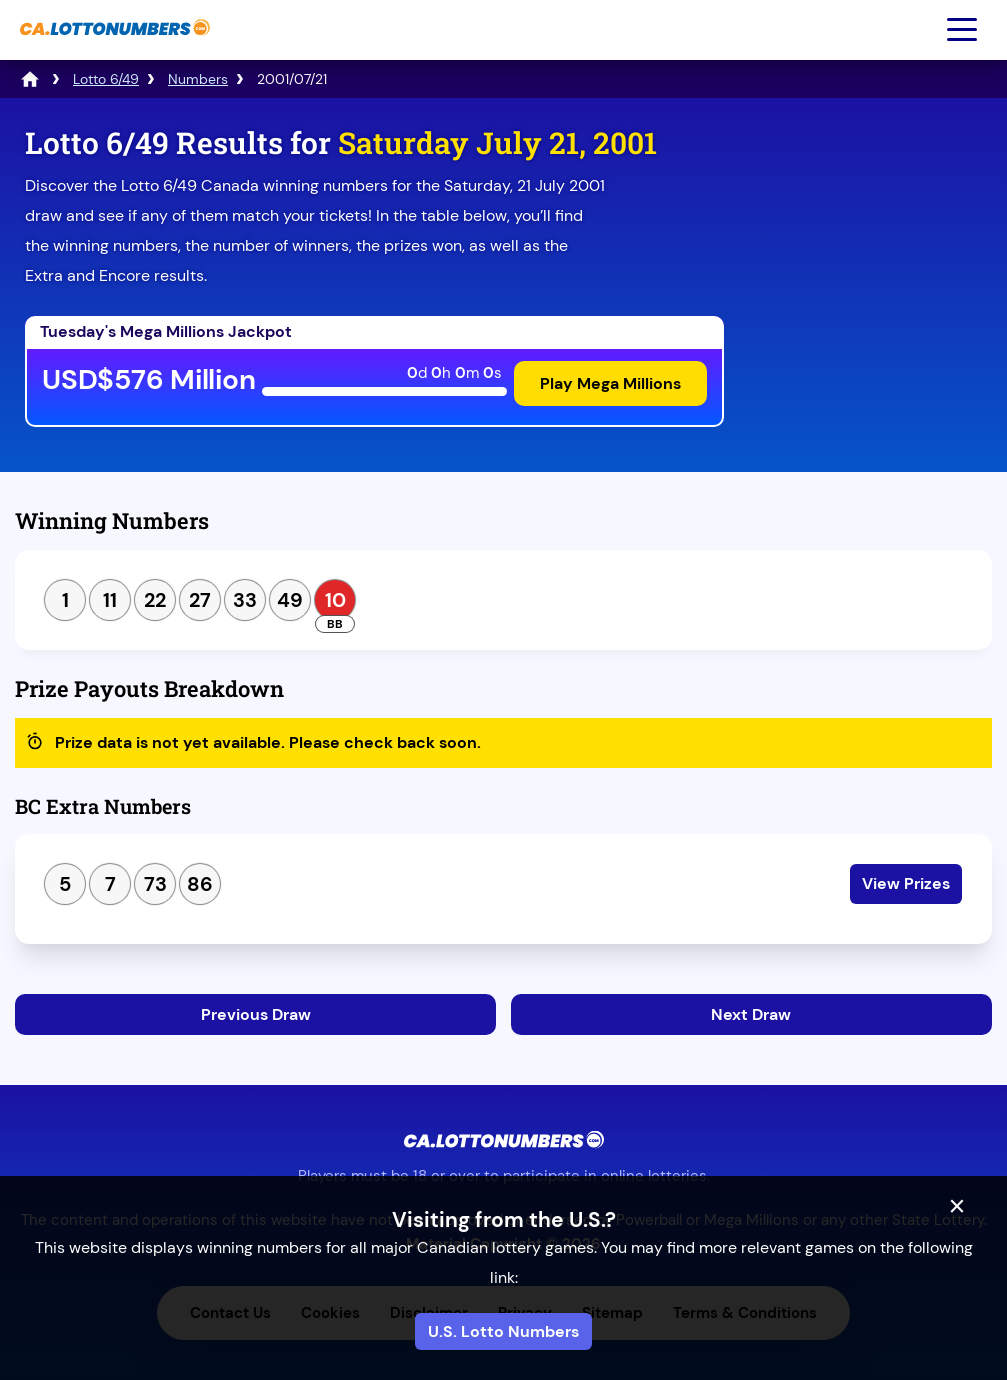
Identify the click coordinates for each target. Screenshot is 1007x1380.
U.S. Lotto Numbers (503, 1331)
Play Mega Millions (610, 383)
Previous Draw (256, 1014)
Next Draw (751, 1014)
